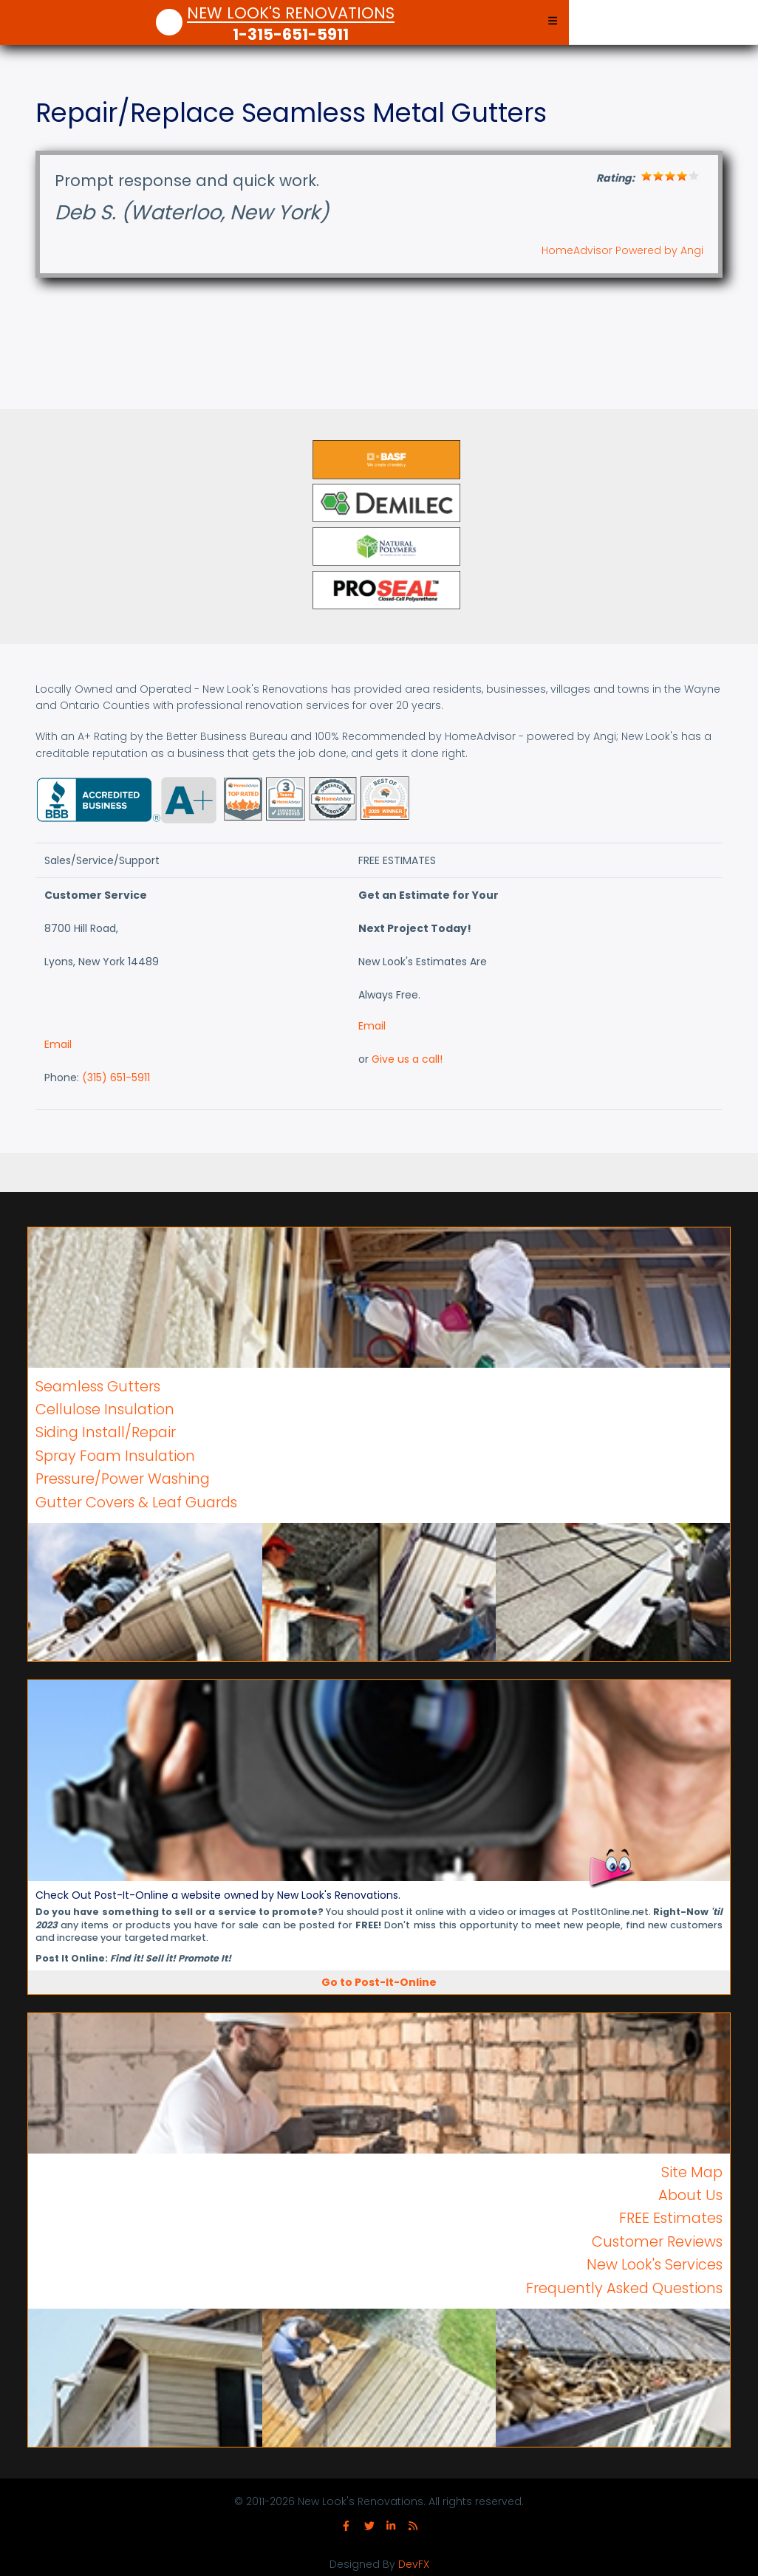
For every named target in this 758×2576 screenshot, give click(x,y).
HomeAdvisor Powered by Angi (622, 250)
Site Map (692, 2172)
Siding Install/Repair (105, 1432)
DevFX (413, 2564)
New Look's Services (655, 2264)
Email (58, 1044)
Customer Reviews (657, 2241)
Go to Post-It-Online (379, 1982)
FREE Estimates (671, 2217)
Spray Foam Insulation (115, 1455)
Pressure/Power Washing (122, 1478)
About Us (690, 2195)
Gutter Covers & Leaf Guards (136, 1502)
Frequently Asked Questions (624, 2288)
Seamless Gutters (97, 1386)
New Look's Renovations (291, 14)
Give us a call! (407, 1059)
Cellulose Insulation (104, 1409)
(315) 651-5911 (116, 1077)
